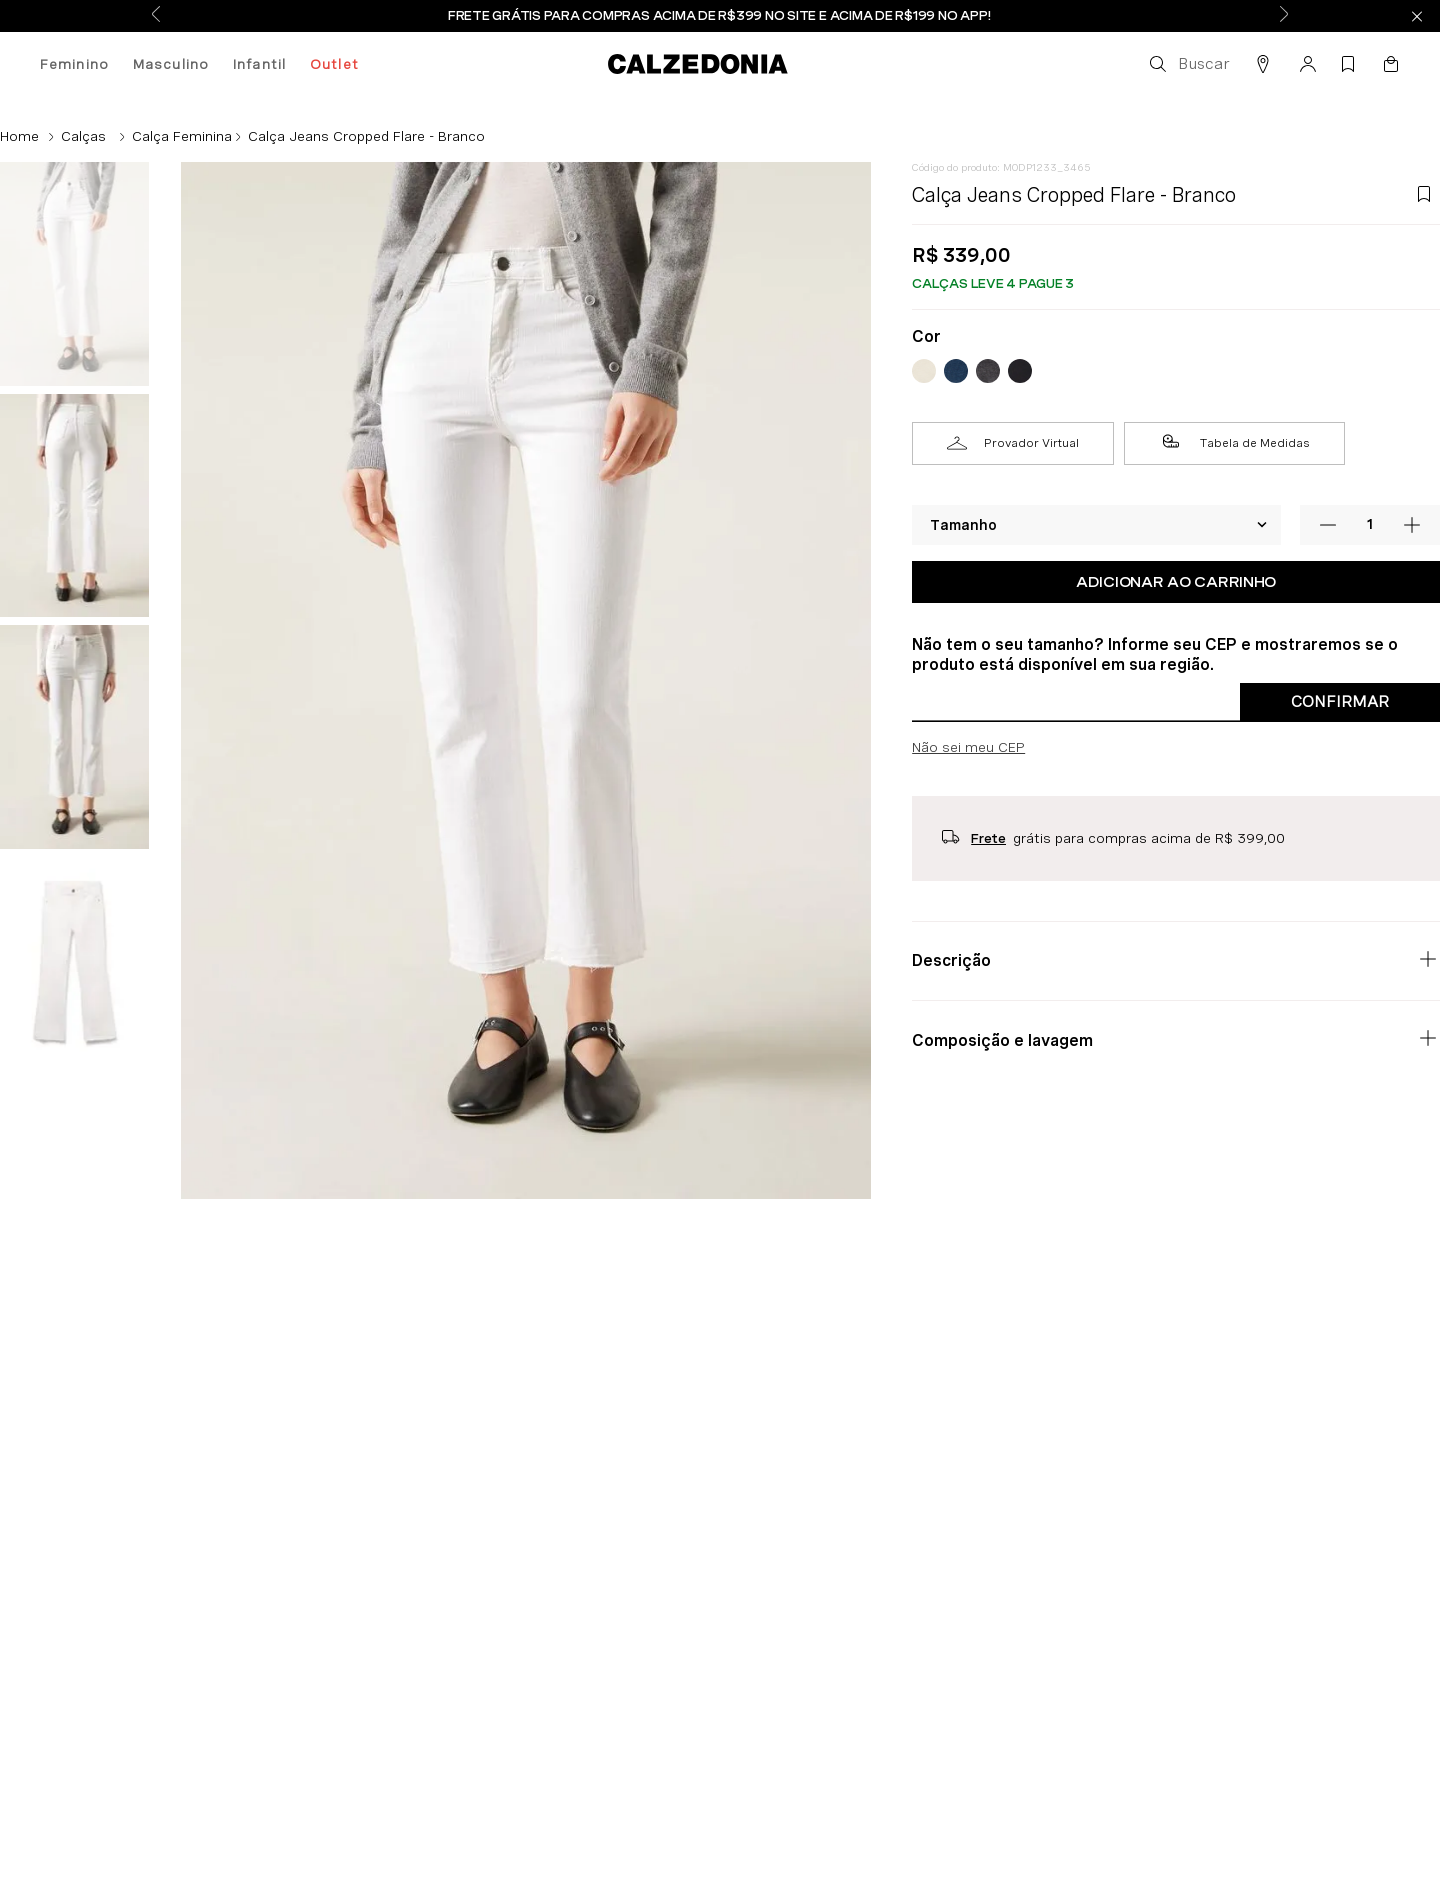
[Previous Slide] (156, 16)
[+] (1412, 525)
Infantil (259, 64)
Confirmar (1340, 701)
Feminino (74, 64)
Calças (83, 136)
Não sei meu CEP (968, 747)
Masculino (171, 64)
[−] (1328, 525)
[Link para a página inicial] (19, 136)
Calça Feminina (182, 136)
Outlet (334, 64)
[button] (1188, 64)
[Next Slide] (1284, 16)
